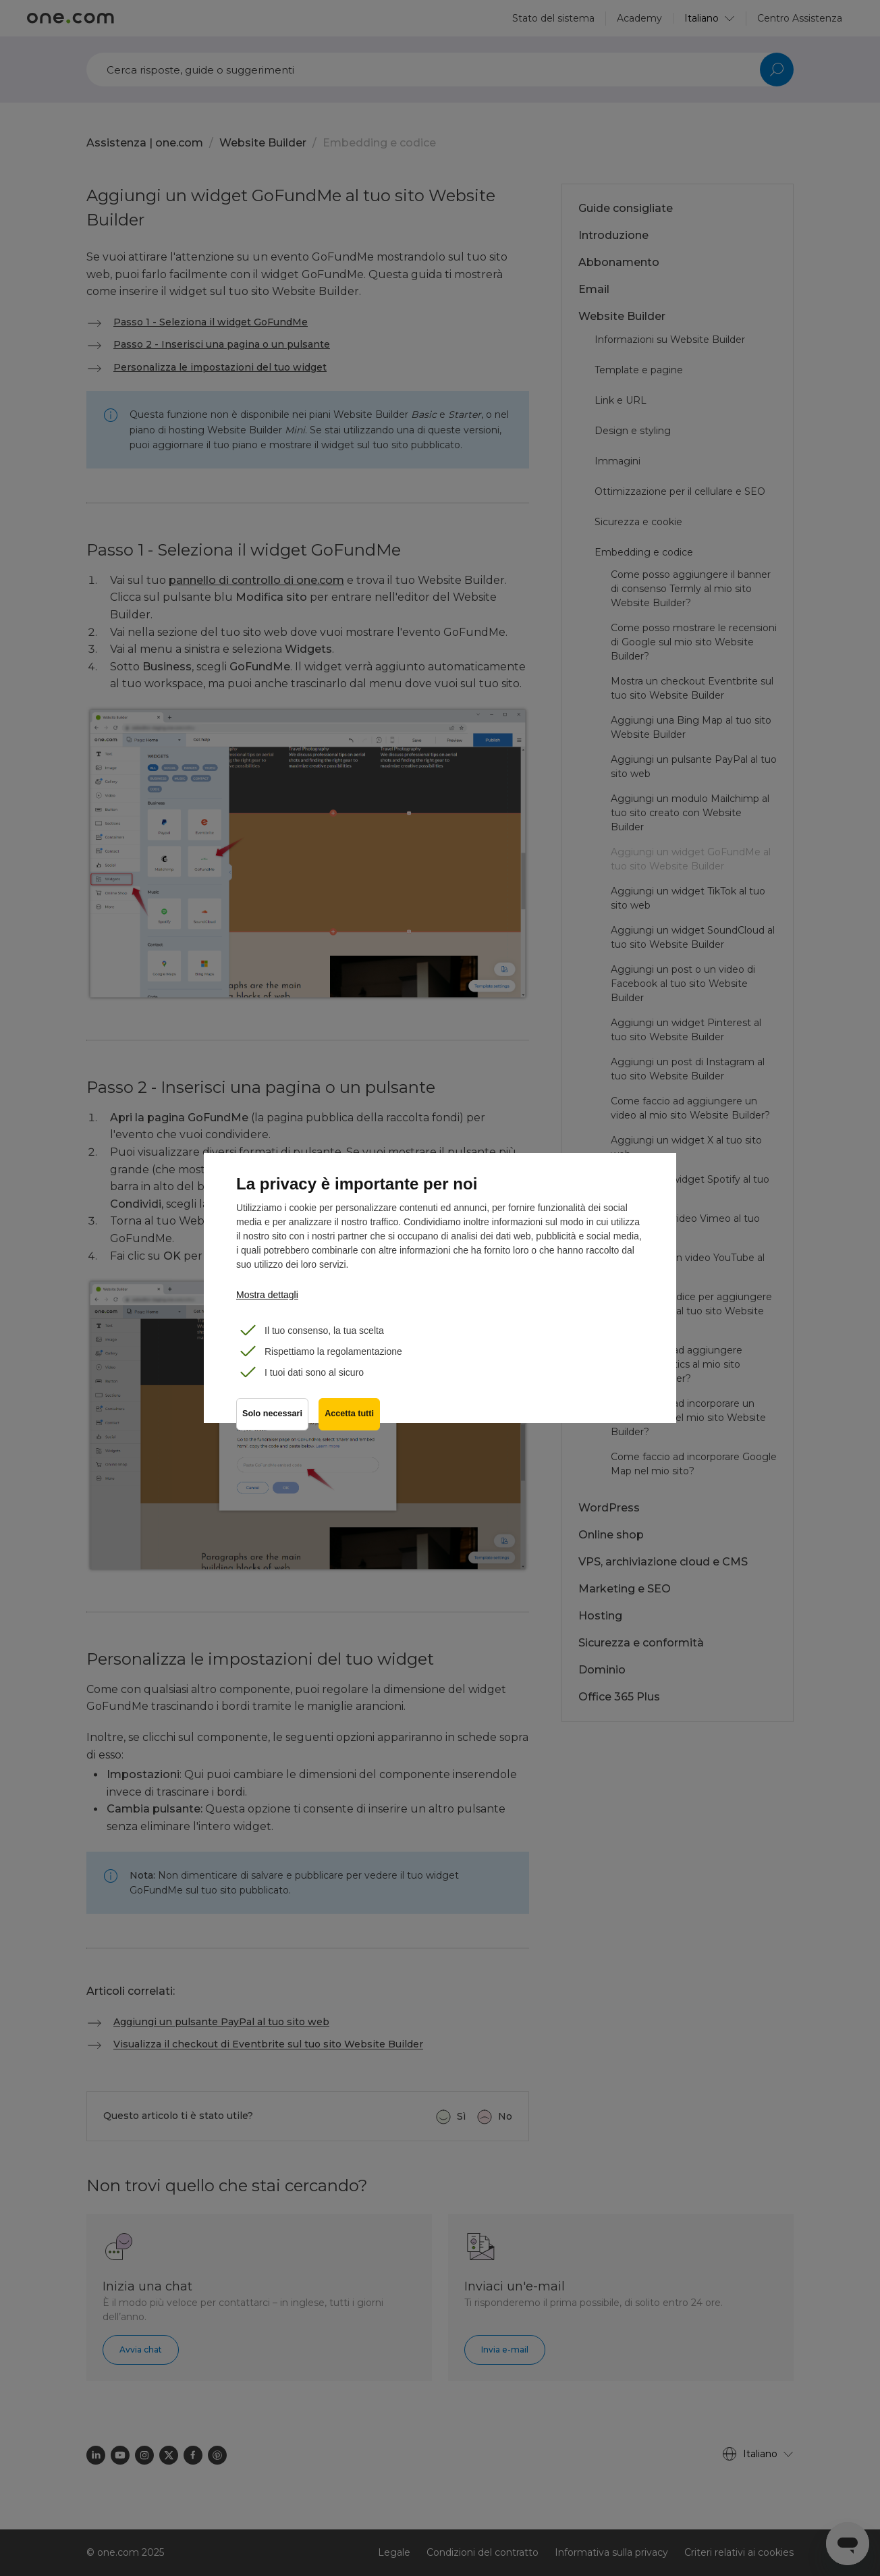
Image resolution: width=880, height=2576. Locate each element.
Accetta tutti (350, 1415)
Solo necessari (272, 1415)
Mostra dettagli (267, 1294)
